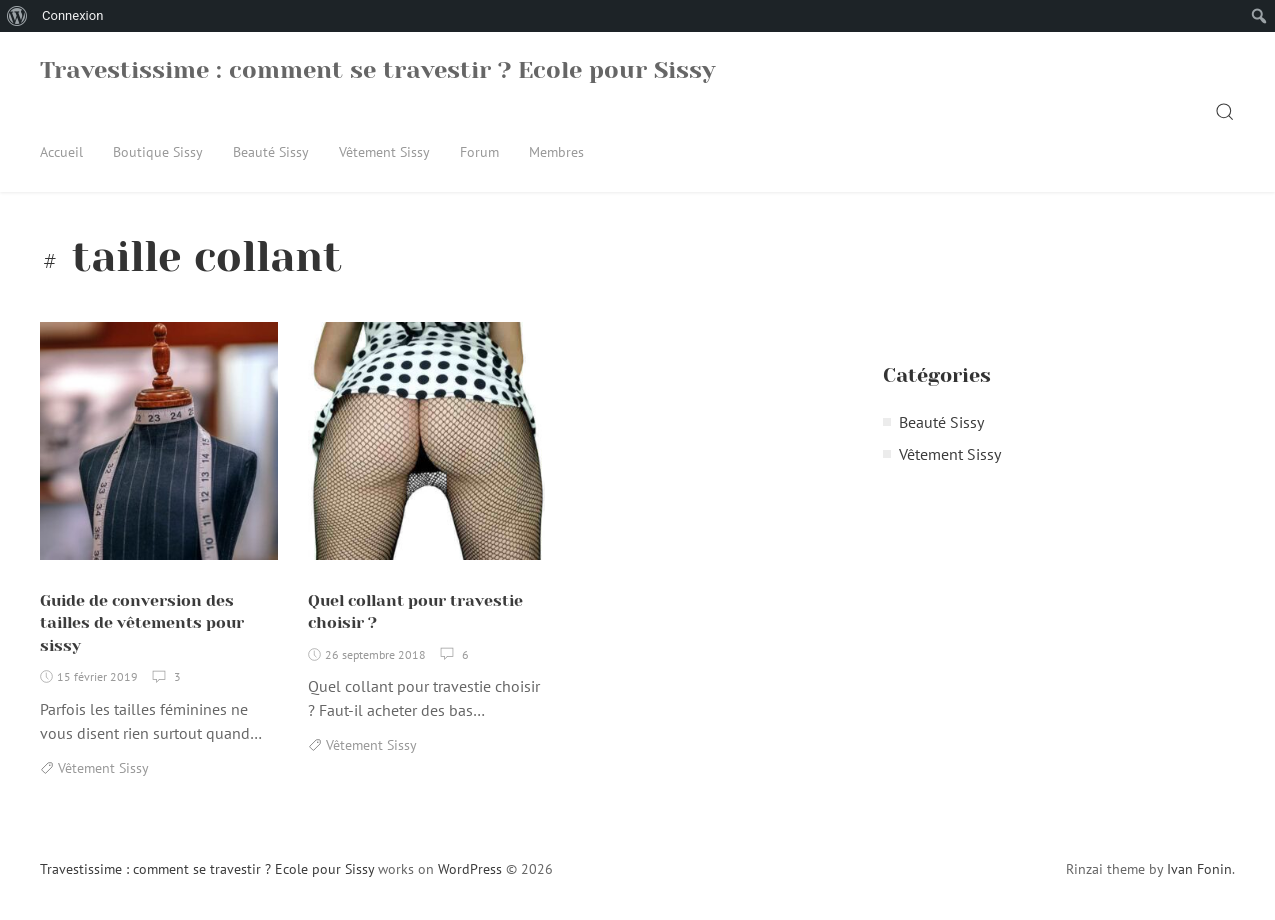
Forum (479, 152)
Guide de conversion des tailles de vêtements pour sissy (142, 623)
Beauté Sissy (271, 152)
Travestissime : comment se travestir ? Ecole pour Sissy (377, 70)
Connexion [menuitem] (72, 15)
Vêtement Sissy (384, 152)
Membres (556, 152)
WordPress (470, 869)
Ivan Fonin (1199, 869)
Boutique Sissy (158, 152)
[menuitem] (17, 16)
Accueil (61, 152)
